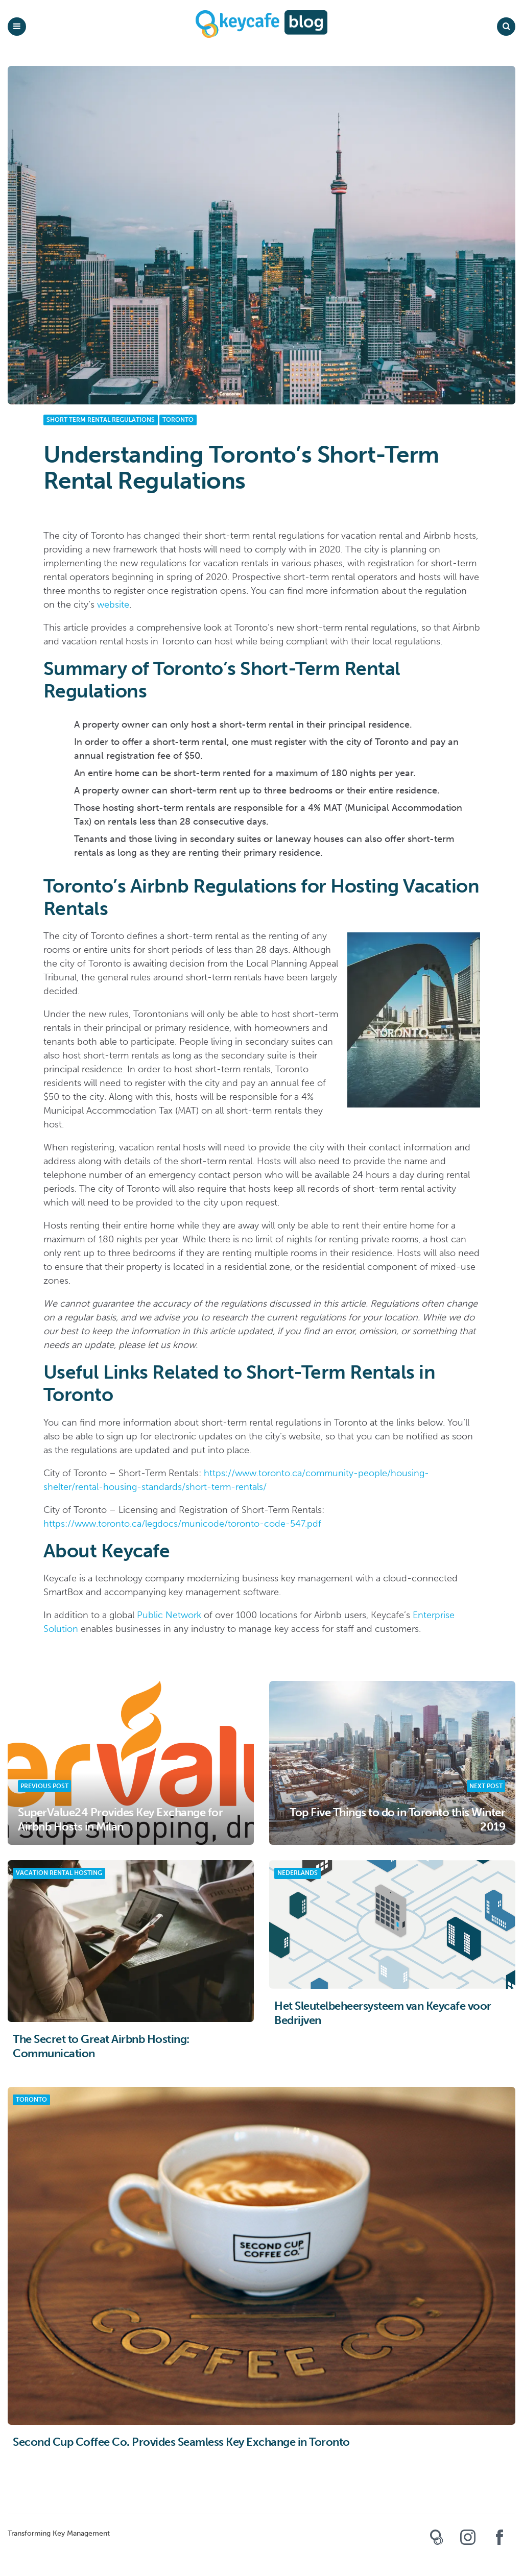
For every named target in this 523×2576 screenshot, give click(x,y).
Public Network (169, 1615)
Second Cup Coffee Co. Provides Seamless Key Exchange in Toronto (181, 2442)
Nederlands (297, 1873)
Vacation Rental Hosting (59, 1873)
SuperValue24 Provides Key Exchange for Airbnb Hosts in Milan (120, 1819)
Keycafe (436, 2540)
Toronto (178, 420)
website (113, 604)
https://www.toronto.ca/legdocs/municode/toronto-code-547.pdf (182, 1523)
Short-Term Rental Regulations (100, 420)
